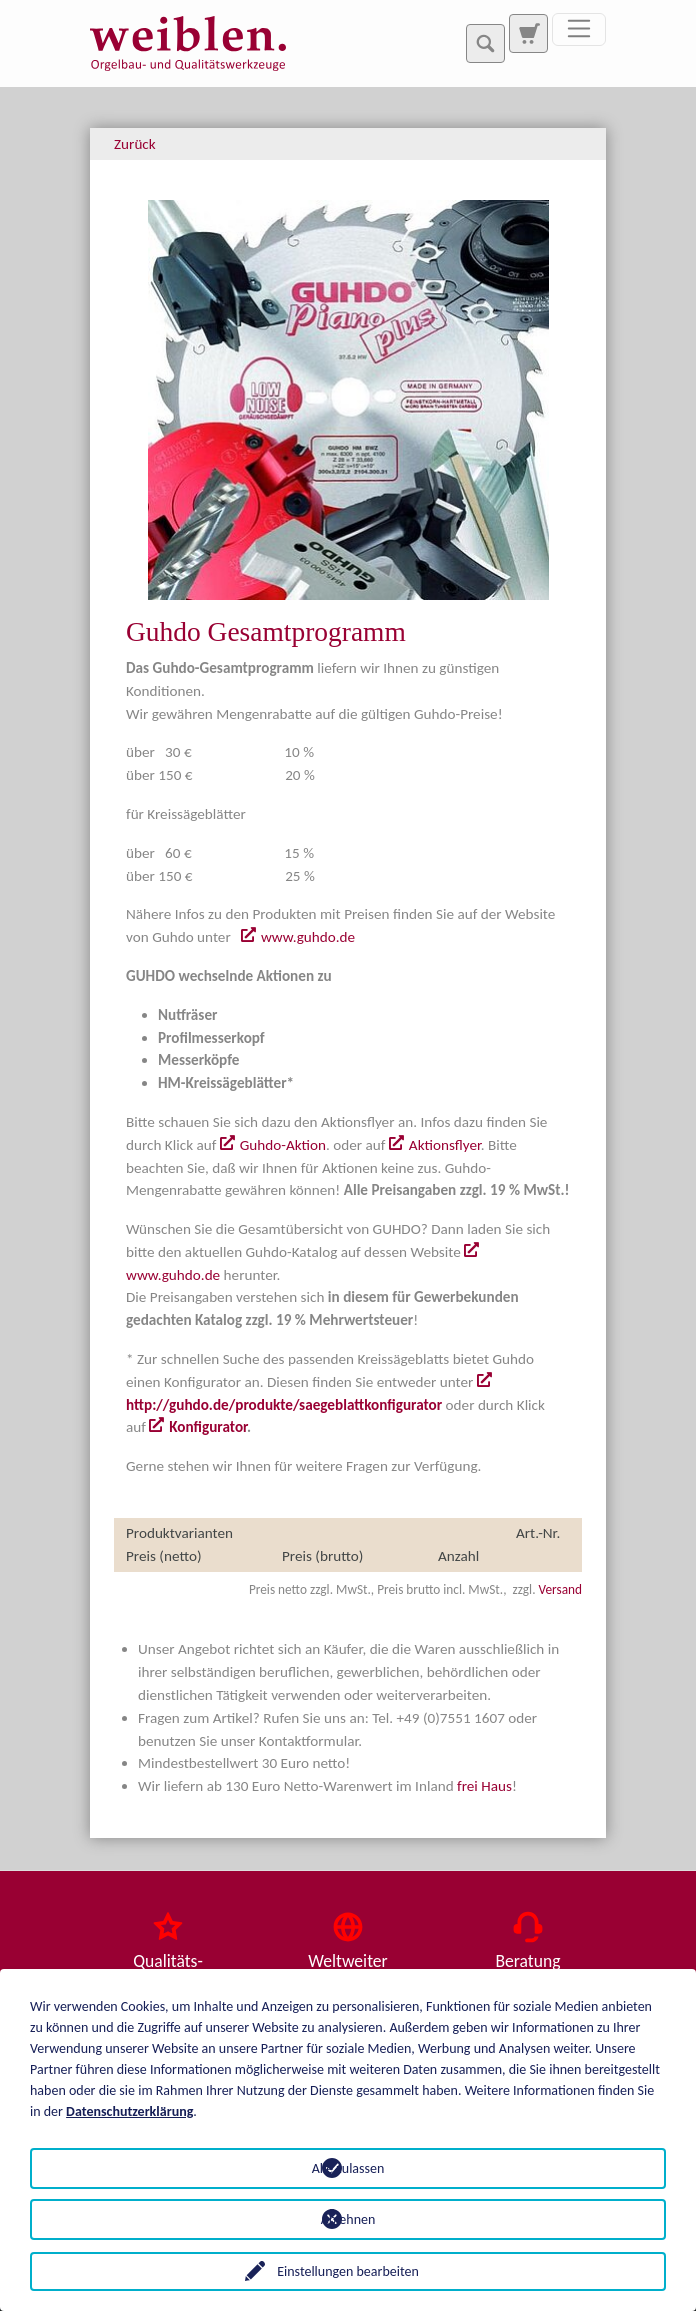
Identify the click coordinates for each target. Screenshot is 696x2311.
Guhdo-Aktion (283, 1145)
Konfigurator (208, 1427)
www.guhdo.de (308, 937)
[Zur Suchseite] (528, 33)
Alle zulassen (348, 2168)
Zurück (135, 144)
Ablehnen (348, 2219)
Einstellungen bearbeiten (348, 2271)
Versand (560, 1589)
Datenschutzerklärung (129, 2111)
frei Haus (484, 1786)
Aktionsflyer (445, 1145)
